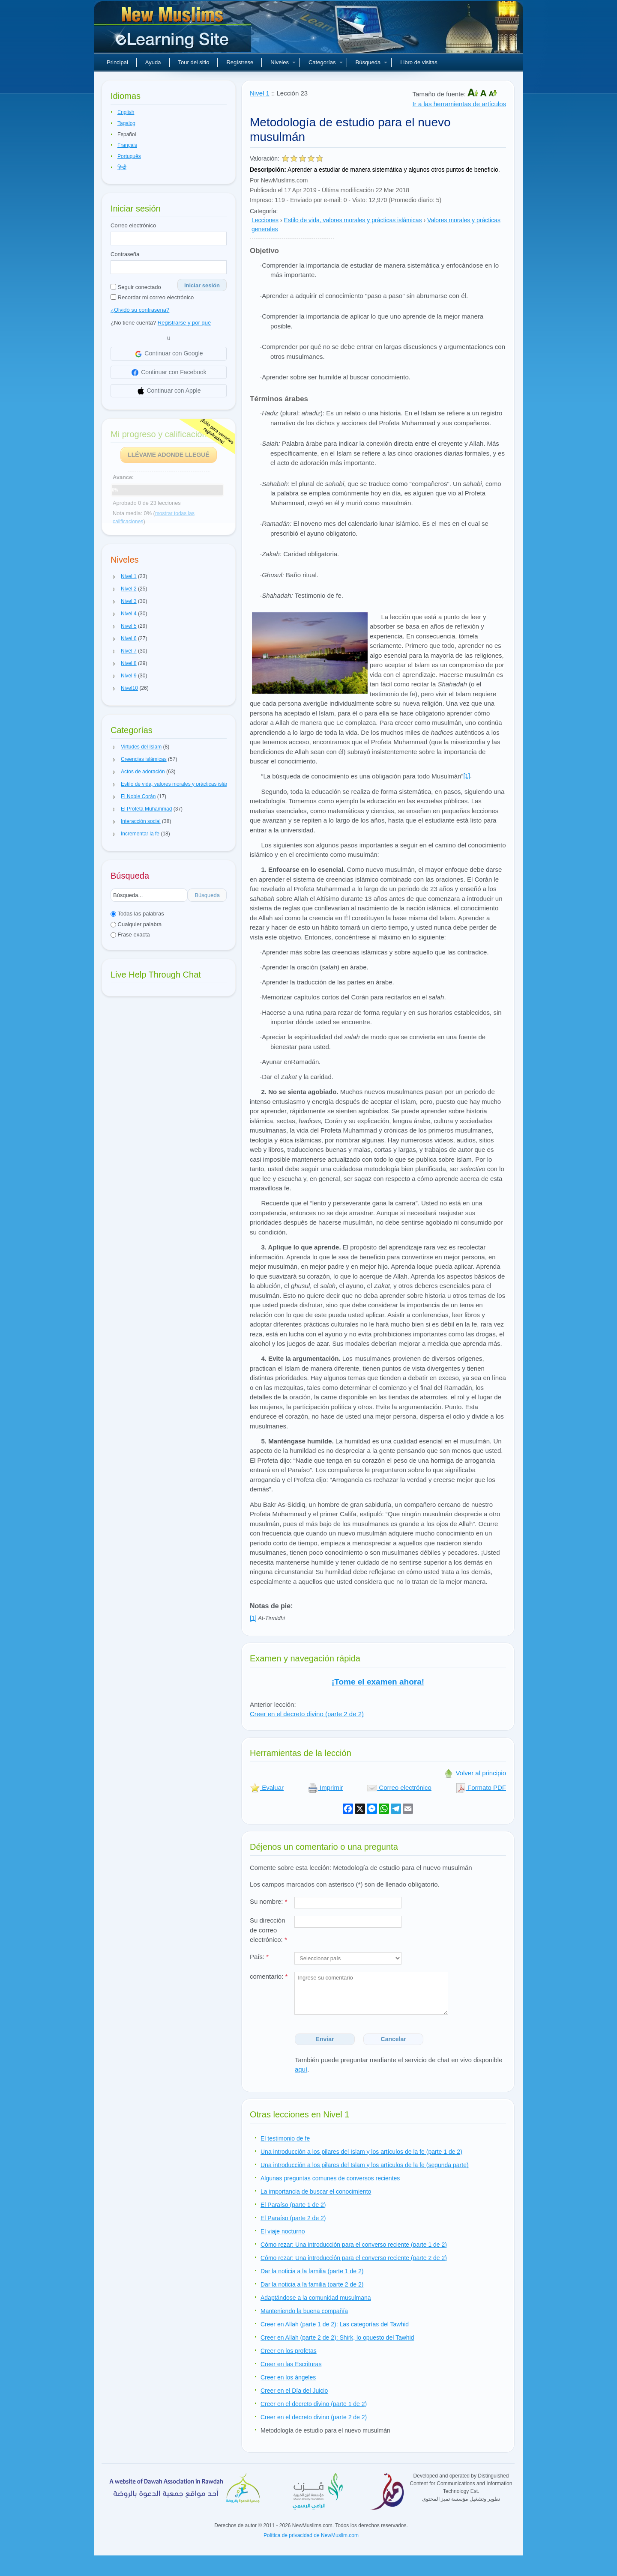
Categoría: (264, 211)
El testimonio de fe (285, 2138)
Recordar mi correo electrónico (152, 297)
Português (129, 156)
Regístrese (239, 62)
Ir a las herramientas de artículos (459, 103)
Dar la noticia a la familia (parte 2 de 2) (312, 2284)
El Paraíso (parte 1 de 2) (293, 2204)
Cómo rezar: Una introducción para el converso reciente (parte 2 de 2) (354, 2257)
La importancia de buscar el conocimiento (316, 2191)
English (125, 112)
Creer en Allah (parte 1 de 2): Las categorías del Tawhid (335, 2324)
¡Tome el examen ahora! (378, 1681)
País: (259, 1956)
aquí (301, 2069)
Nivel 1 (260, 93)
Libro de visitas (418, 62)
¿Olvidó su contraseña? (140, 310)
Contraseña (125, 254)
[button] (114, 576)
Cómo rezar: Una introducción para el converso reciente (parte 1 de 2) (354, 2244)
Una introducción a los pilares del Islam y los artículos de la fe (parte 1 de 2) (361, 2151)
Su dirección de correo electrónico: (268, 1930)
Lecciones (265, 220)
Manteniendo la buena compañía (304, 2311)
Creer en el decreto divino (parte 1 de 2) (314, 2403)
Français (127, 145)
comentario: (269, 1976)
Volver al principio (474, 1773)
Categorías (325, 62)
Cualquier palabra (136, 924)
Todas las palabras (137, 913)
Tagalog (126, 123)
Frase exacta (130, 934)
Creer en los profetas (289, 2350)
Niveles (283, 62)
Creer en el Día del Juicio (294, 2390)
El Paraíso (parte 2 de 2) (293, 2218)
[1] (466, 775)
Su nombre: (269, 1901)
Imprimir (325, 1787)
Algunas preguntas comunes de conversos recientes (330, 2178)
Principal (117, 62)
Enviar (325, 2039)
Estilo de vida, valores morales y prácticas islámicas (353, 220)
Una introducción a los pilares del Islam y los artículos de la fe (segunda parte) (365, 2165)
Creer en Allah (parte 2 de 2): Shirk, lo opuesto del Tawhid (337, 2337)
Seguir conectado (136, 287)
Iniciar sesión (202, 285)
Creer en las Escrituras (291, 2364)
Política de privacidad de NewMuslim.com (311, 2535)
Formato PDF (480, 1787)
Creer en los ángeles (288, 2377)
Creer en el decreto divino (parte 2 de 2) (307, 1713)
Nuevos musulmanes (173, 30)
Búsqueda (372, 62)
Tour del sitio (194, 62)
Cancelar (393, 2039)
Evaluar (267, 1787)
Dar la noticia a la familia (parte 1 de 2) (312, 2271)
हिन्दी (121, 167)
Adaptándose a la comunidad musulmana (316, 2297)
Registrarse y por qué (184, 322)
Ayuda (153, 62)
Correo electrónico (133, 225)
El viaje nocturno (283, 2231)
